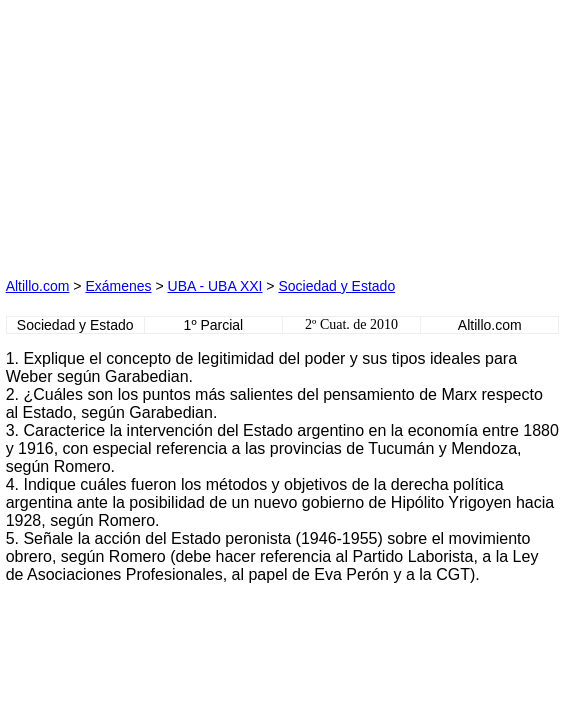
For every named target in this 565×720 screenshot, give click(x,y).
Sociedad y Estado (336, 286)
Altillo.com (38, 286)
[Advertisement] (156, 131)
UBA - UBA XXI (215, 286)
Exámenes (118, 286)
